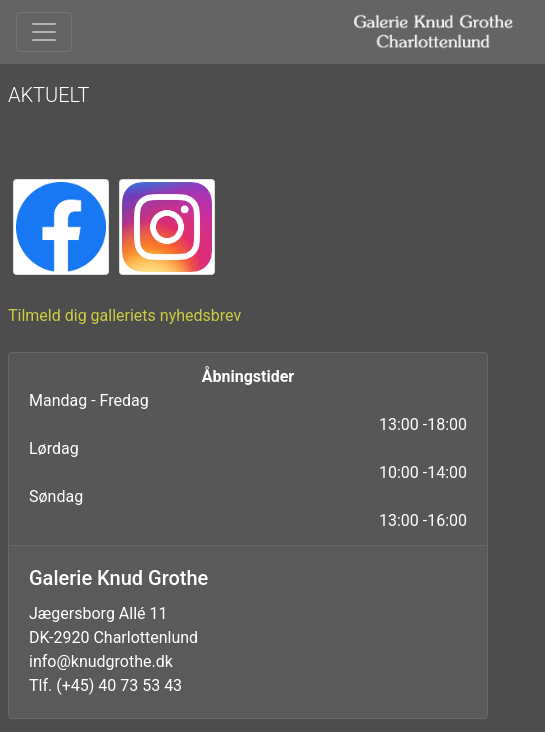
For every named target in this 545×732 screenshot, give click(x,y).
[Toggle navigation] (44, 32)
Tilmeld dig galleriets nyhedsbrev (124, 315)
